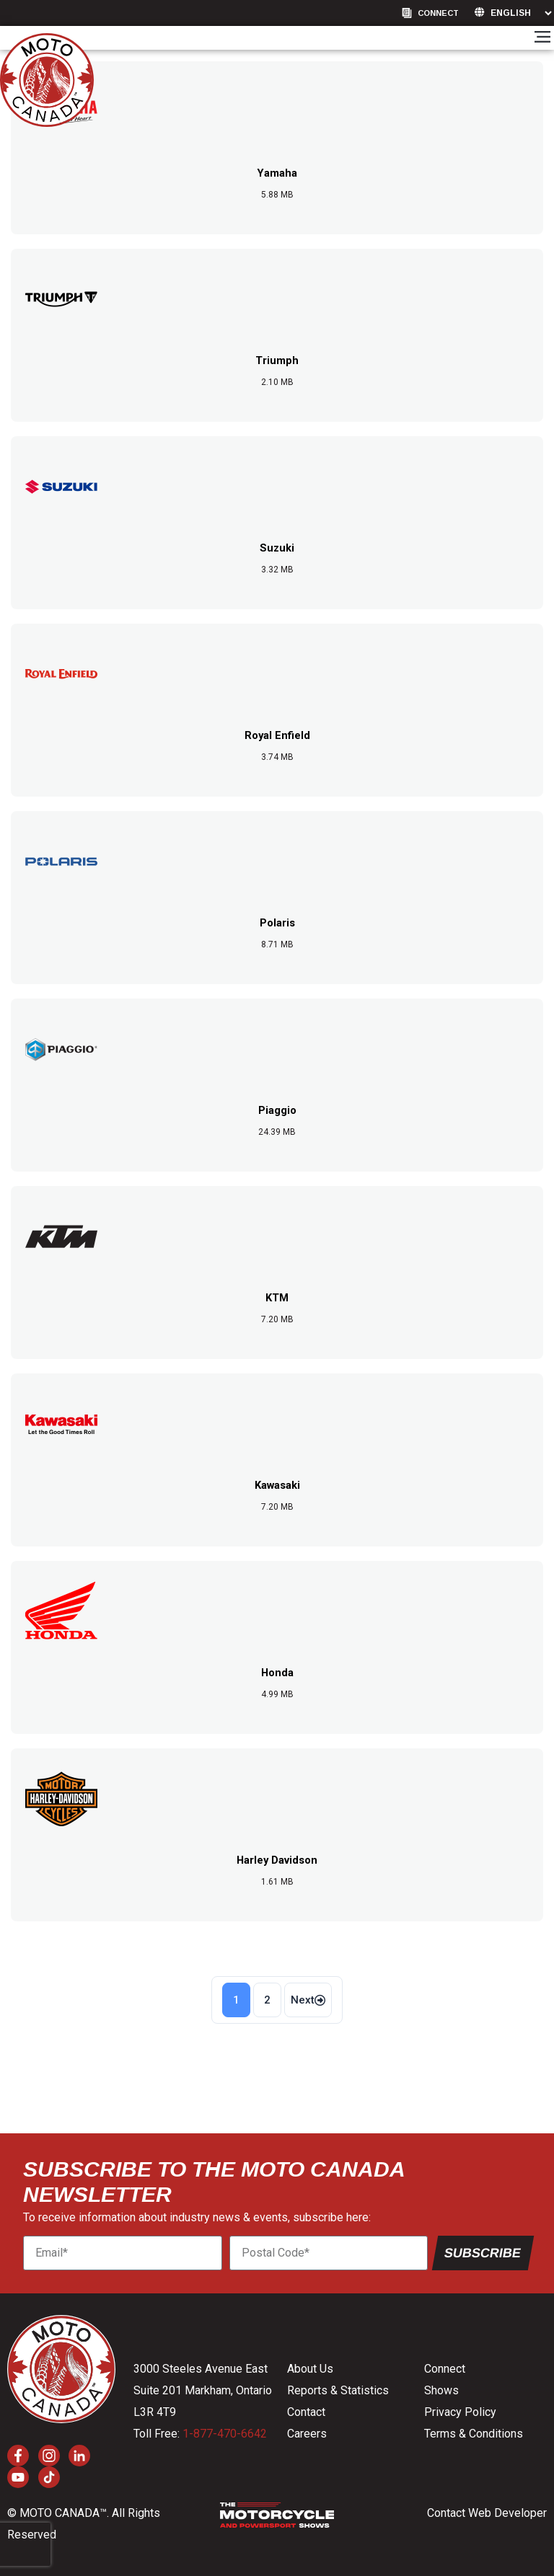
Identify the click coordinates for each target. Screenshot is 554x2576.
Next (308, 1999)
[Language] (521, 13)
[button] (542, 38)
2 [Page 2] (267, 1999)
